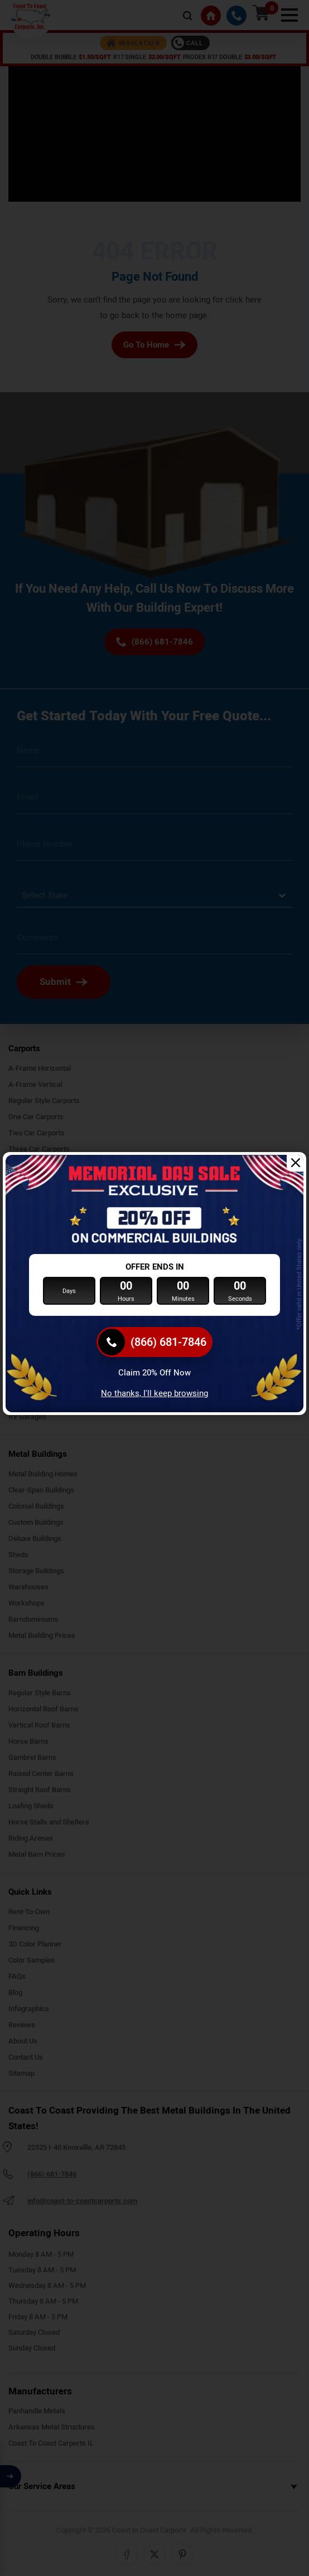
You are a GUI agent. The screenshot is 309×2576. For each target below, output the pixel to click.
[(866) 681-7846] (154, 1342)
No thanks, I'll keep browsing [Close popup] (154, 1393)
